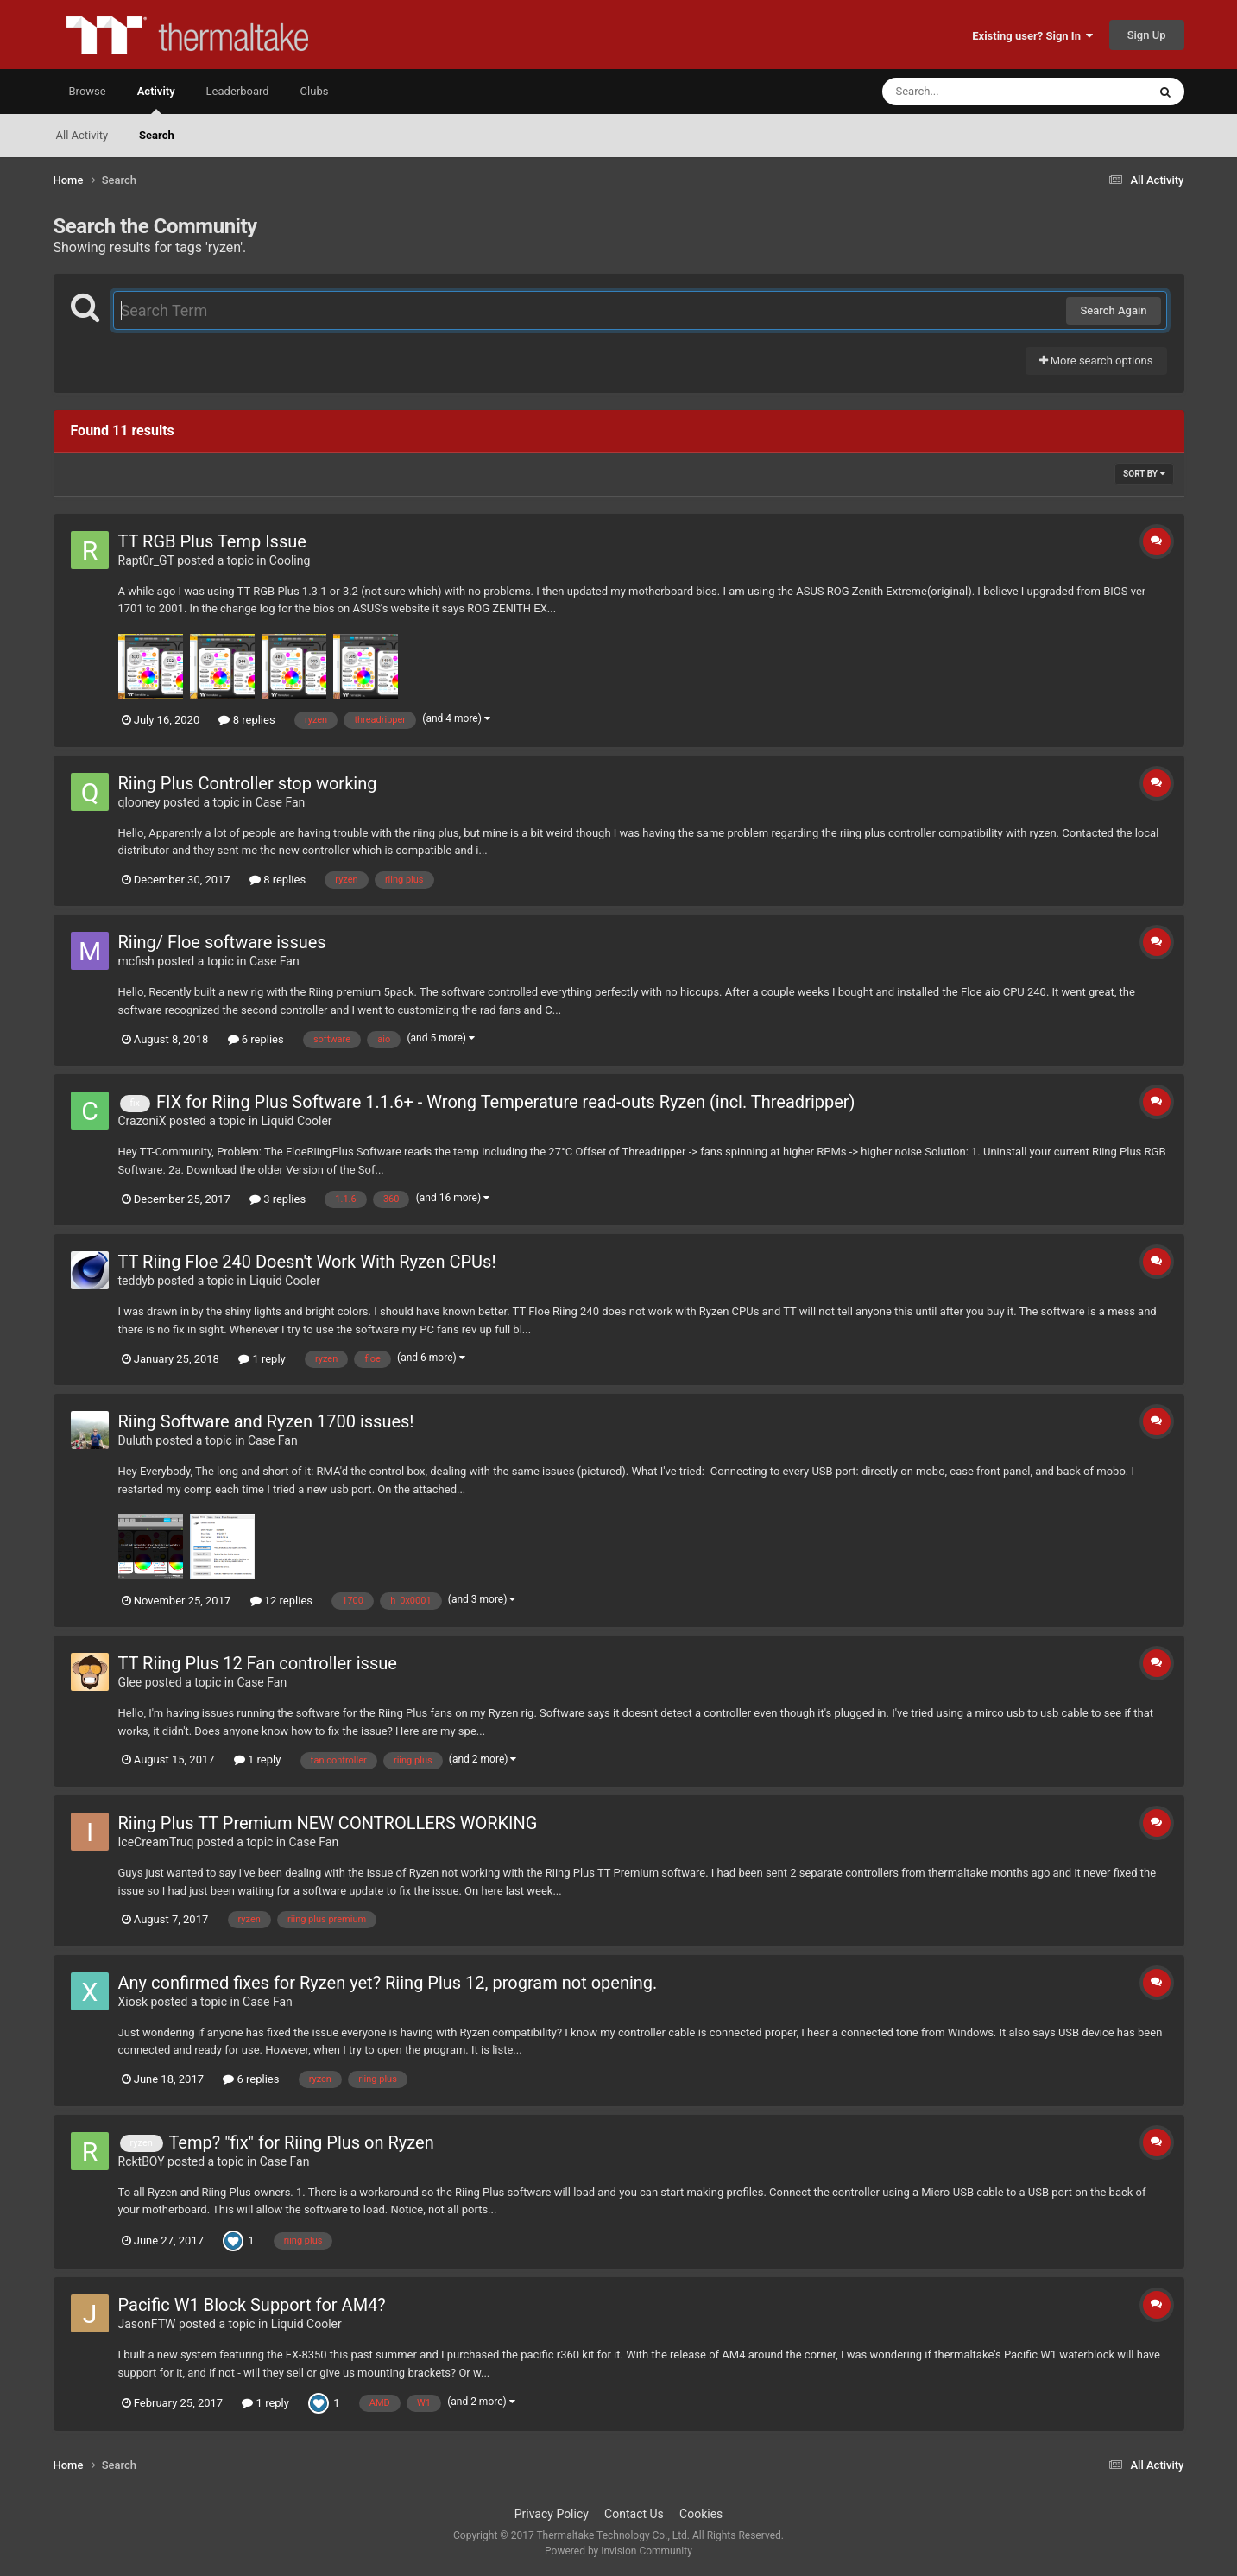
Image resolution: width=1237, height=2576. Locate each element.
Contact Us (634, 2514)
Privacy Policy (551, 2514)
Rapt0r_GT (146, 560)
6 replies (256, 1039)
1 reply (262, 1358)
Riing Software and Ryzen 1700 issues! (266, 1421)
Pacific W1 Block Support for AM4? (252, 2304)
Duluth (135, 1440)
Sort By (1143, 473)
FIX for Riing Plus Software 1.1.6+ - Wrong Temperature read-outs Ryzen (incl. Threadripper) (505, 1102)
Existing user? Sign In (1032, 35)
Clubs (314, 91)
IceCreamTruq (156, 1842)
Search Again (1113, 310)
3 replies (277, 1199)
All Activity (82, 135)
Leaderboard (237, 91)
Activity (156, 99)
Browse (87, 91)
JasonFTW (147, 2324)
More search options (1096, 360)
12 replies (281, 1600)
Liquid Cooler (297, 1121)
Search (156, 135)
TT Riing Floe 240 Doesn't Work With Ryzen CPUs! (307, 1261)
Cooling (289, 560)
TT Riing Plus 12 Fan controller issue (257, 1663)
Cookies (701, 2514)
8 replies (246, 719)
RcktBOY (141, 2161)
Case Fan (281, 802)
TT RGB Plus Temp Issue (212, 541)
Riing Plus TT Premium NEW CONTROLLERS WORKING (328, 1823)
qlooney (139, 802)
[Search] (971, 91)
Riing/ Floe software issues (222, 942)
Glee (130, 1682)
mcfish (136, 961)
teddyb (136, 1281)
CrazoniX (142, 1121)
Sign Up (1146, 34)
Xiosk (133, 2002)
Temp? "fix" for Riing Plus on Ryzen (300, 2142)
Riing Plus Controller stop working (247, 783)
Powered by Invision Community (618, 2551)
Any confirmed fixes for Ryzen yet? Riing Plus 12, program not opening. (388, 1982)
